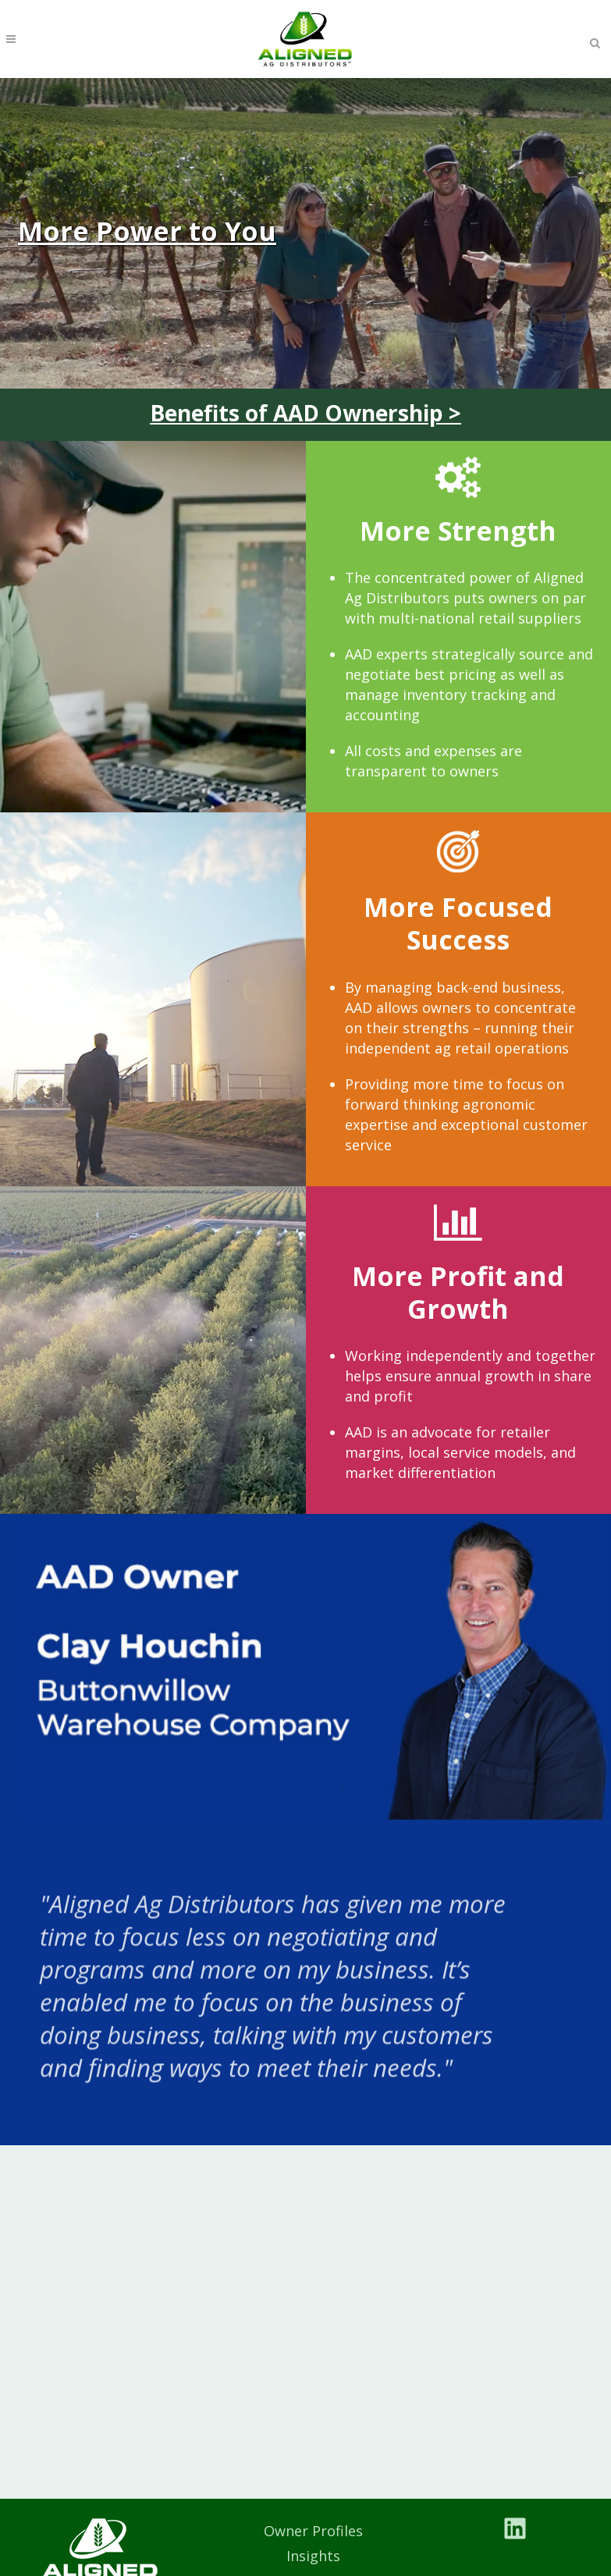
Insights (313, 2555)
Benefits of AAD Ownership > (305, 413)
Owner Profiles (313, 2530)
